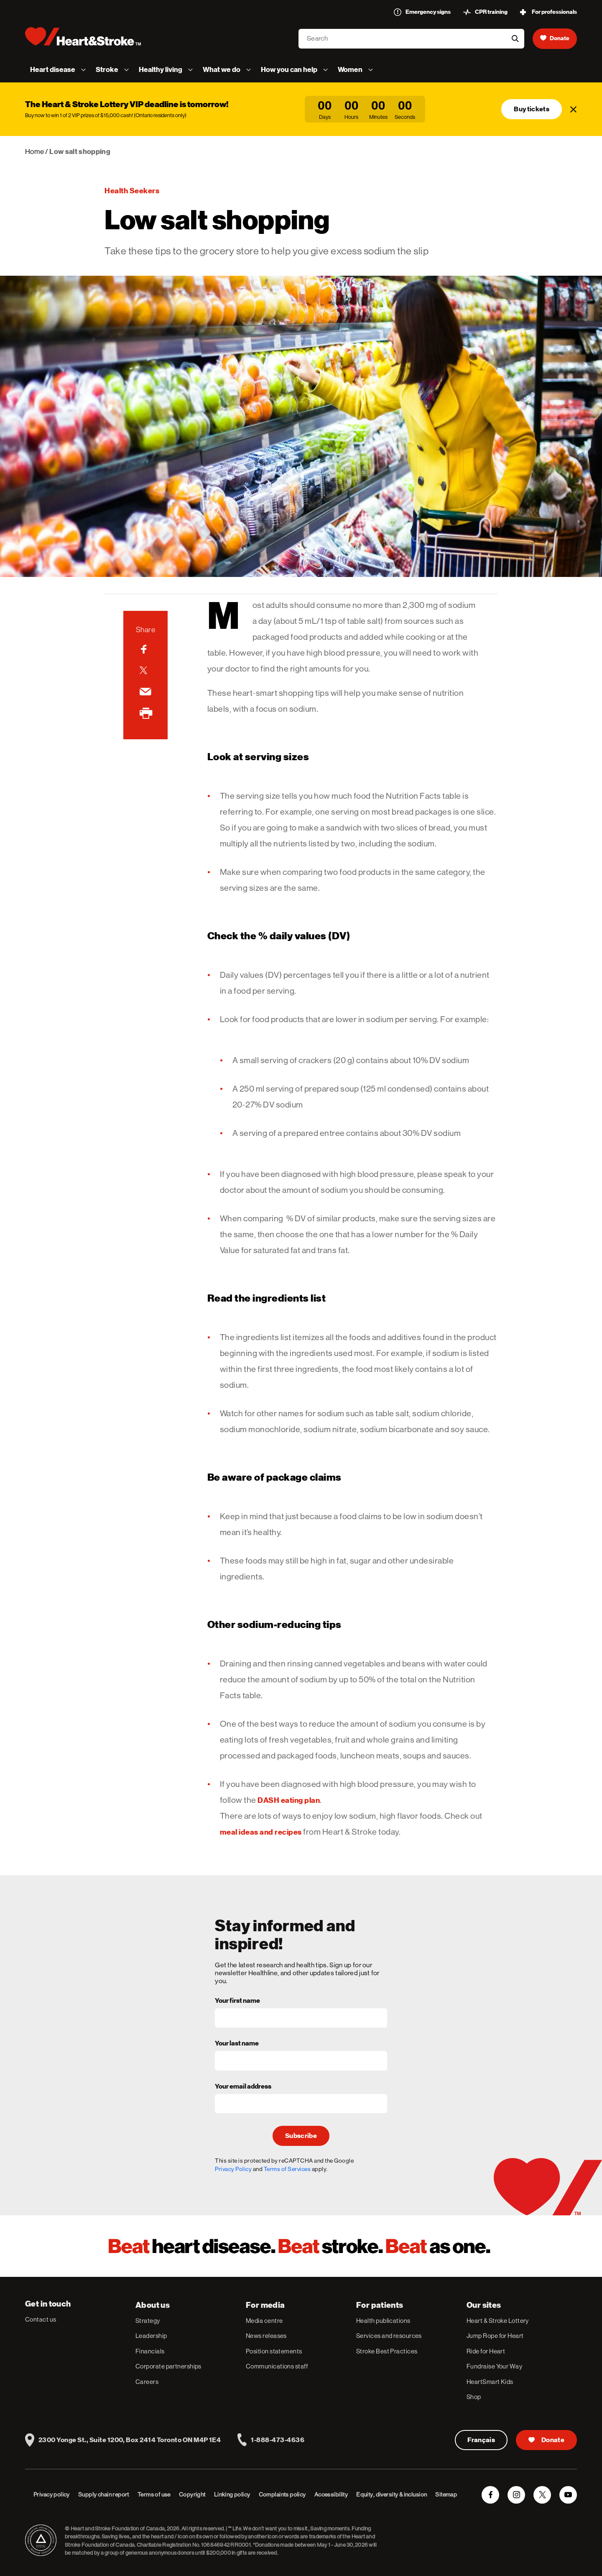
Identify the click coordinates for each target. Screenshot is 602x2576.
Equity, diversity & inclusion (391, 2494)
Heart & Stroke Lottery (498, 2320)
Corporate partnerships (168, 2366)
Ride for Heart (486, 2351)
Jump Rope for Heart (495, 2335)
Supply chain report (103, 2494)
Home (34, 151)
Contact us (40, 2319)
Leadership (151, 2335)
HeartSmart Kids (490, 2381)
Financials (150, 2351)
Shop (474, 2396)
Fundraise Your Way (494, 2366)
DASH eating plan (289, 1800)
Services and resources (389, 2335)
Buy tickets (531, 109)
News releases (266, 2335)
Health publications (383, 2320)
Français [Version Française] (481, 2440)
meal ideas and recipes (261, 1832)
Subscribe (301, 2136)
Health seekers (132, 190)
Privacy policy (51, 2494)
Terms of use (154, 2494)
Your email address (243, 2087)
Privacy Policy (233, 2169)
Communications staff (277, 2366)
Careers (146, 2381)
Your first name (237, 2001)
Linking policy (232, 2494)
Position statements (274, 2351)
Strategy (147, 2320)
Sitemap (446, 2494)
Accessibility (331, 2494)
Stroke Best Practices (386, 2351)
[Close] (573, 109)
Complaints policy (282, 2494)
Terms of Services (287, 2169)
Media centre (264, 2320)
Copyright (192, 2494)
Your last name (237, 2044)
